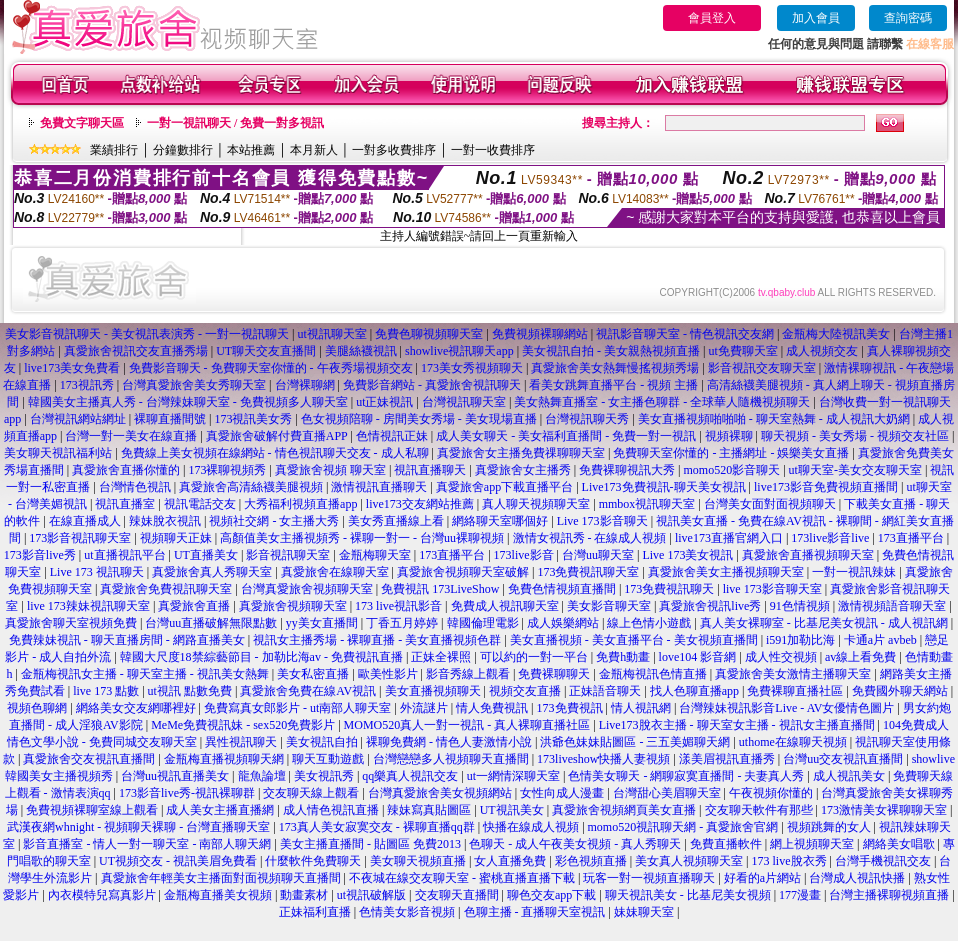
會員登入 (712, 18)
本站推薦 (251, 150)
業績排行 (114, 150)
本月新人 (314, 150)
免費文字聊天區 (82, 123)
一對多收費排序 (394, 150)
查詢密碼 (908, 18)
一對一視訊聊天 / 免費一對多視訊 (235, 123)
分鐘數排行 (183, 150)
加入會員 (816, 18)
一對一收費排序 (493, 150)
